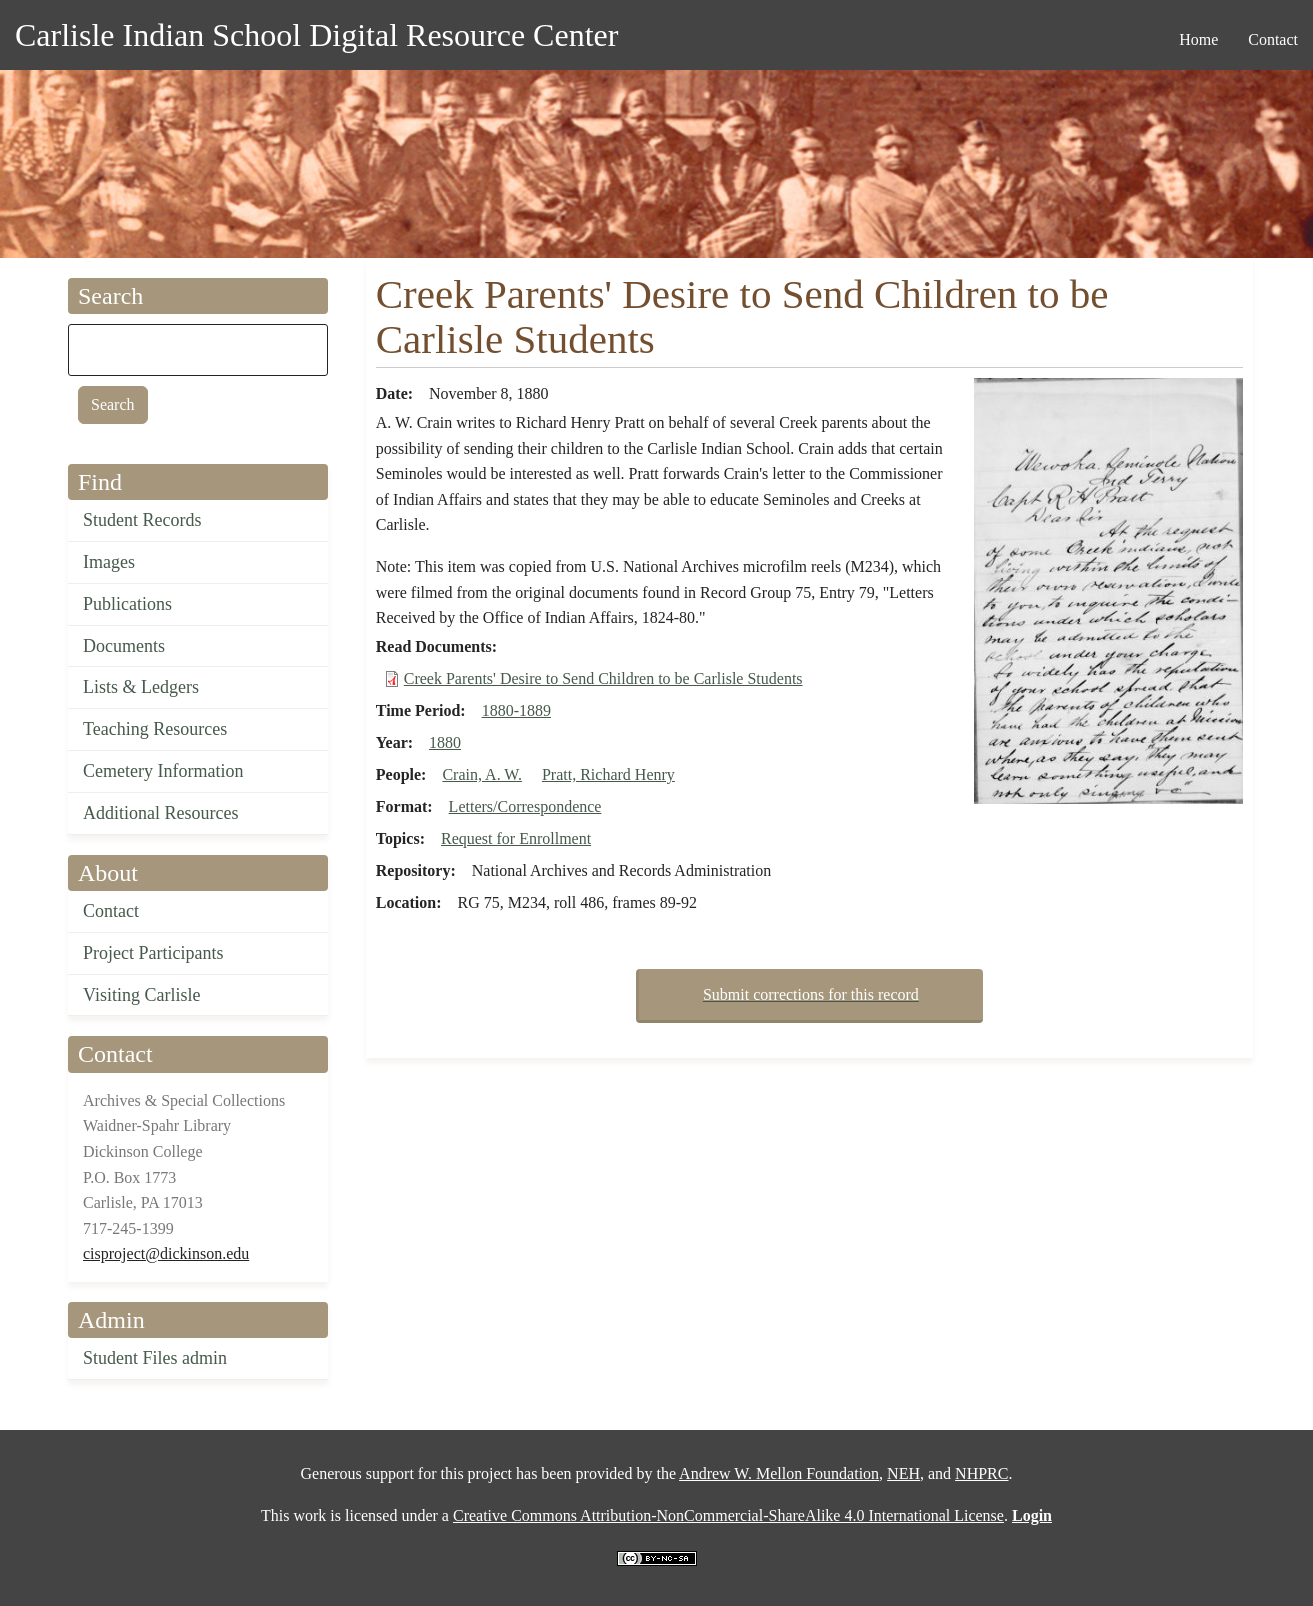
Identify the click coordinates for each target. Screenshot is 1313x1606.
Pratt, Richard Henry (608, 774)
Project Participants (153, 953)
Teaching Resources (155, 729)
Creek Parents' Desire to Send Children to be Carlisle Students (603, 678)
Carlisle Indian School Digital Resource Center (316, 35)
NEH (903, 1473)
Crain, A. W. (482, 774)
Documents (124, 646)
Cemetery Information (163, 771)
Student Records (142, 520)
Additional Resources (160, 813)
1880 (445, 742)
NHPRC (981, 1473)
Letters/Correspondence (525, 806)
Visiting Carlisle (141, 995)
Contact (111, 911)
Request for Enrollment (516, 838)
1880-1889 (516, 710)
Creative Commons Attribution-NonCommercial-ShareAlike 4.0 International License (728, 1515)
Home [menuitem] (1198, 39)
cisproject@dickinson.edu (166, 1253)
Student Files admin (155, 1358)
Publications (127, 604)
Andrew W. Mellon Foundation (779, 1473)
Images (109, 562)
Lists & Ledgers (141, 687)
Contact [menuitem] (1273, 39)
